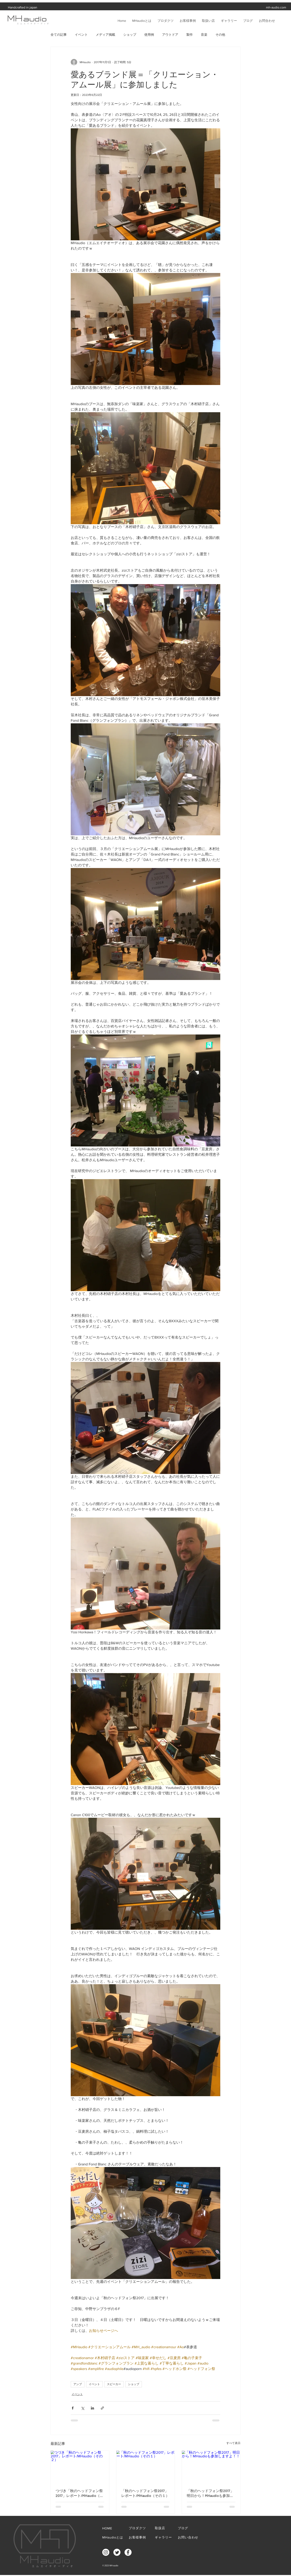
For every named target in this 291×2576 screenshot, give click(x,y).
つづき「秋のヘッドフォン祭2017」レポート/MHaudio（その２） (79, 2493)
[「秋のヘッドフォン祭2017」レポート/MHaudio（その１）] (145, 2467)
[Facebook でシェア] (73, 2408)
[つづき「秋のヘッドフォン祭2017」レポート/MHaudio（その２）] (80, 2467)
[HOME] (110, 2528)
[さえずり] (116, 2552)
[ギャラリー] (166, 2538)
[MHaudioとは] (113, 2538)
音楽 (204, 34)
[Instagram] (105, 2552)
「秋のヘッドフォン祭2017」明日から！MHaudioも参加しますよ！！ (210, 2493)
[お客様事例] (140, 2538)
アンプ (77, 2384)
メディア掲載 (105, 34)
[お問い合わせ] (190, 2538)
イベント (81, 34)
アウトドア (170, 34)
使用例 (149, 34)
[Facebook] (128, 2552)
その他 (220, 34)
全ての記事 (59, 34)
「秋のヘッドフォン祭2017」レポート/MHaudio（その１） (145, 2493)
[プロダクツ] (139, 2528)
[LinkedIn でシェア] (92, 2408)
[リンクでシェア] (102, 2408)
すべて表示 (233, 2443)
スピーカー (114, 2384)
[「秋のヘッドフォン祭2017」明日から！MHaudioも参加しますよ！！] (211, 2467)
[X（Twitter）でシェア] (82, 2408)
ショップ (129, 34)
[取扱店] (163, 2528)
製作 (189, 34)
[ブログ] (186, 2528)
